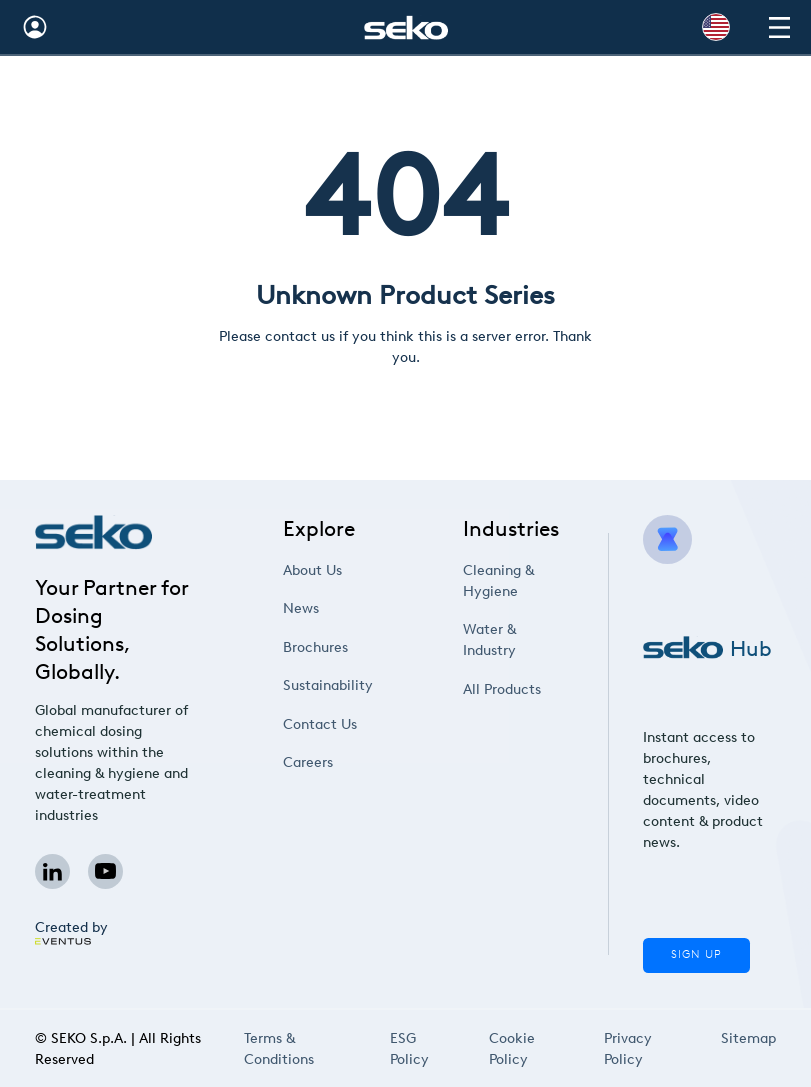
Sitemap (748, 1041)
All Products (502, 689)
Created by (71, 932)
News (301, 608)
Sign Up (696, 954)
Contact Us (320, 724)
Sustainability (328, 685)
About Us (313, 570)
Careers (308, 762)
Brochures (316, 647)
